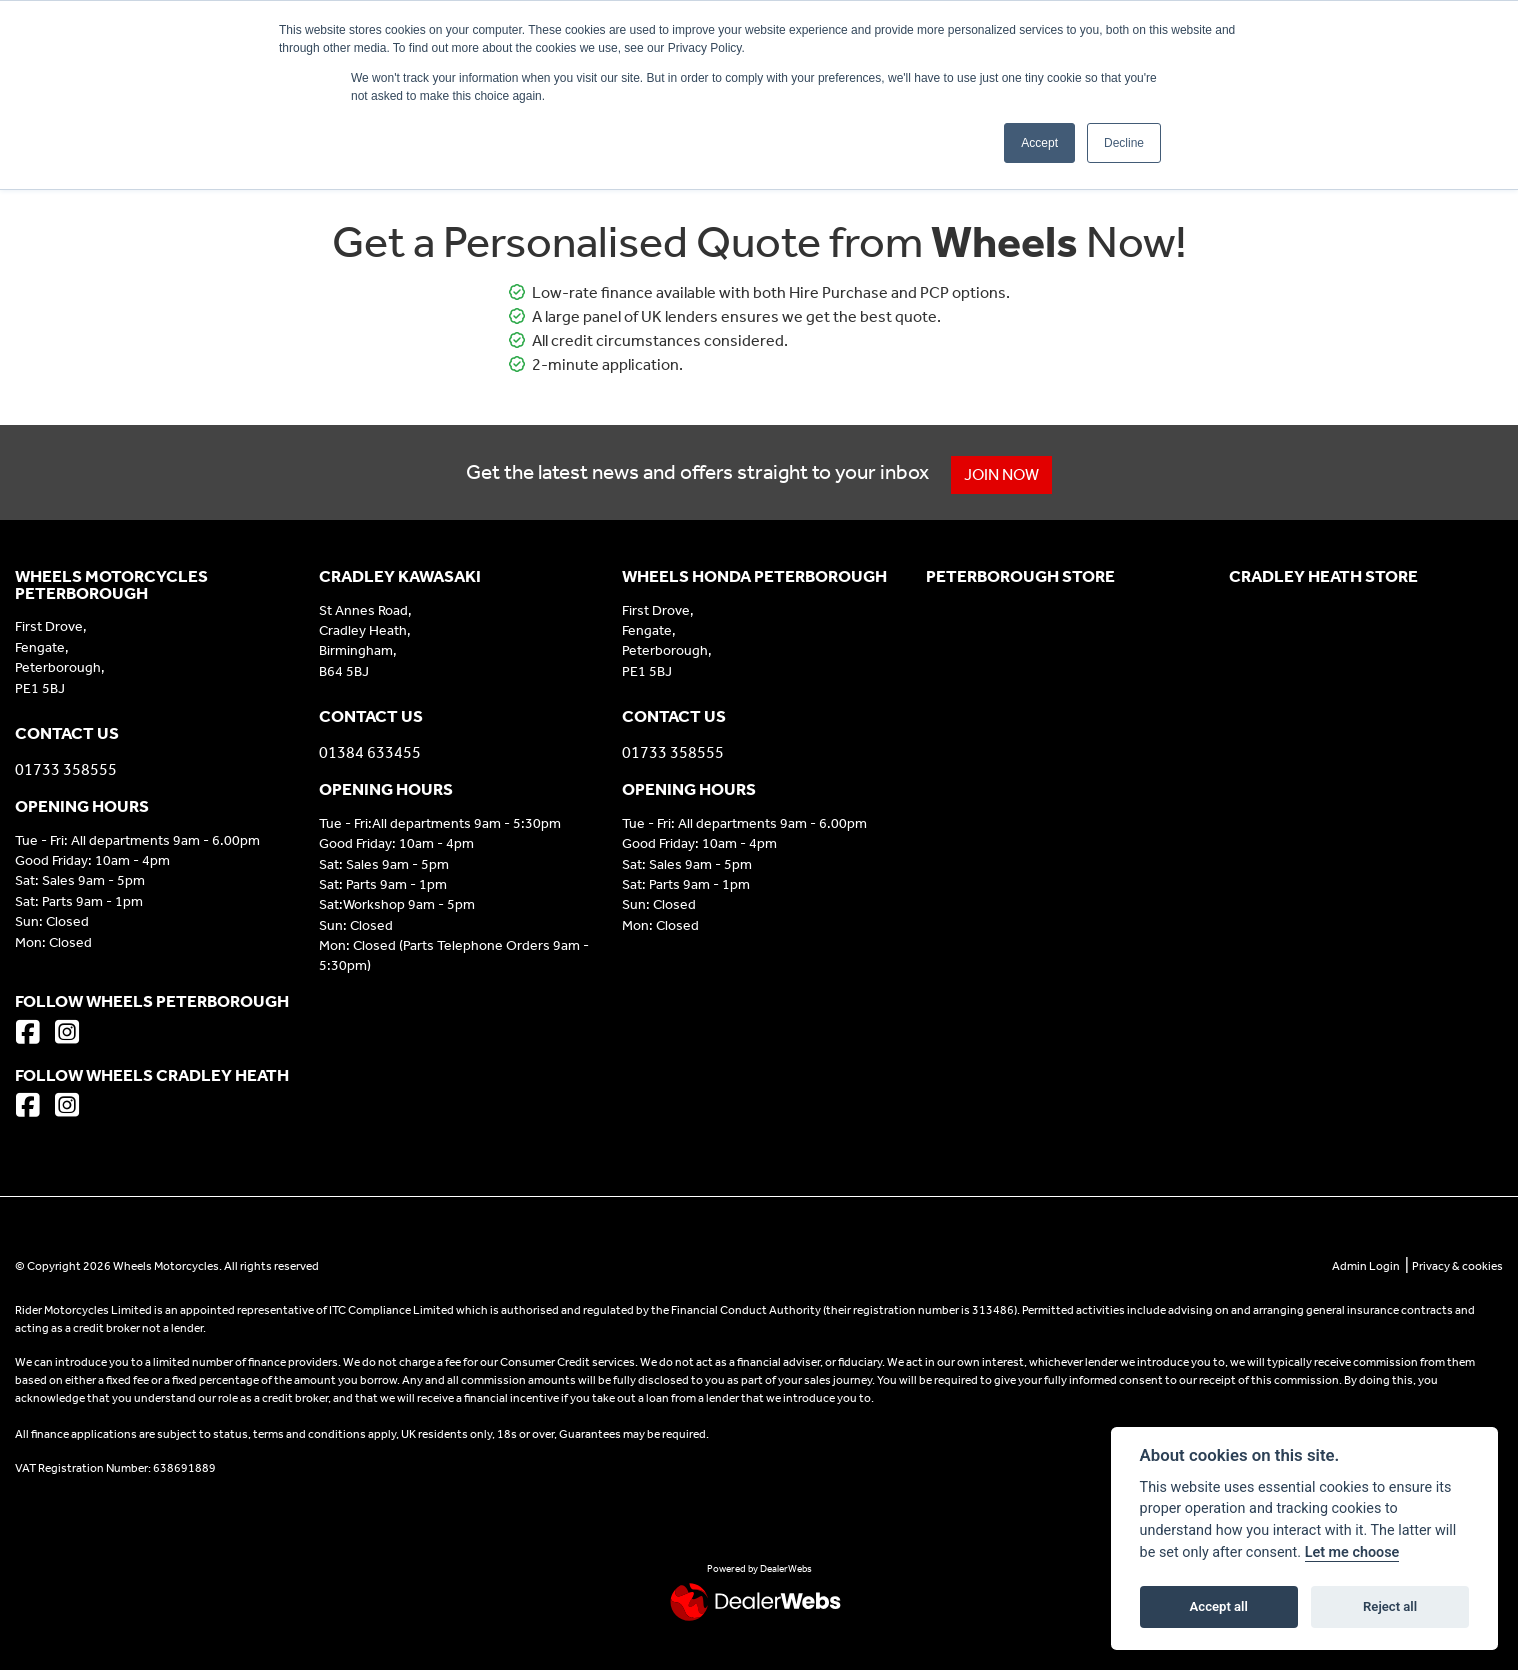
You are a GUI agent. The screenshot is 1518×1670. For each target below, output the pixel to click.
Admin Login (1366, 1266)
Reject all (1390, 1606)
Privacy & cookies (1457, 1266)
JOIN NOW (1004, 474)
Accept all (1219, 1606)
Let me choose (1352, 1552)
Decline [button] (1124, 143)
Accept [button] (1039, 143)
